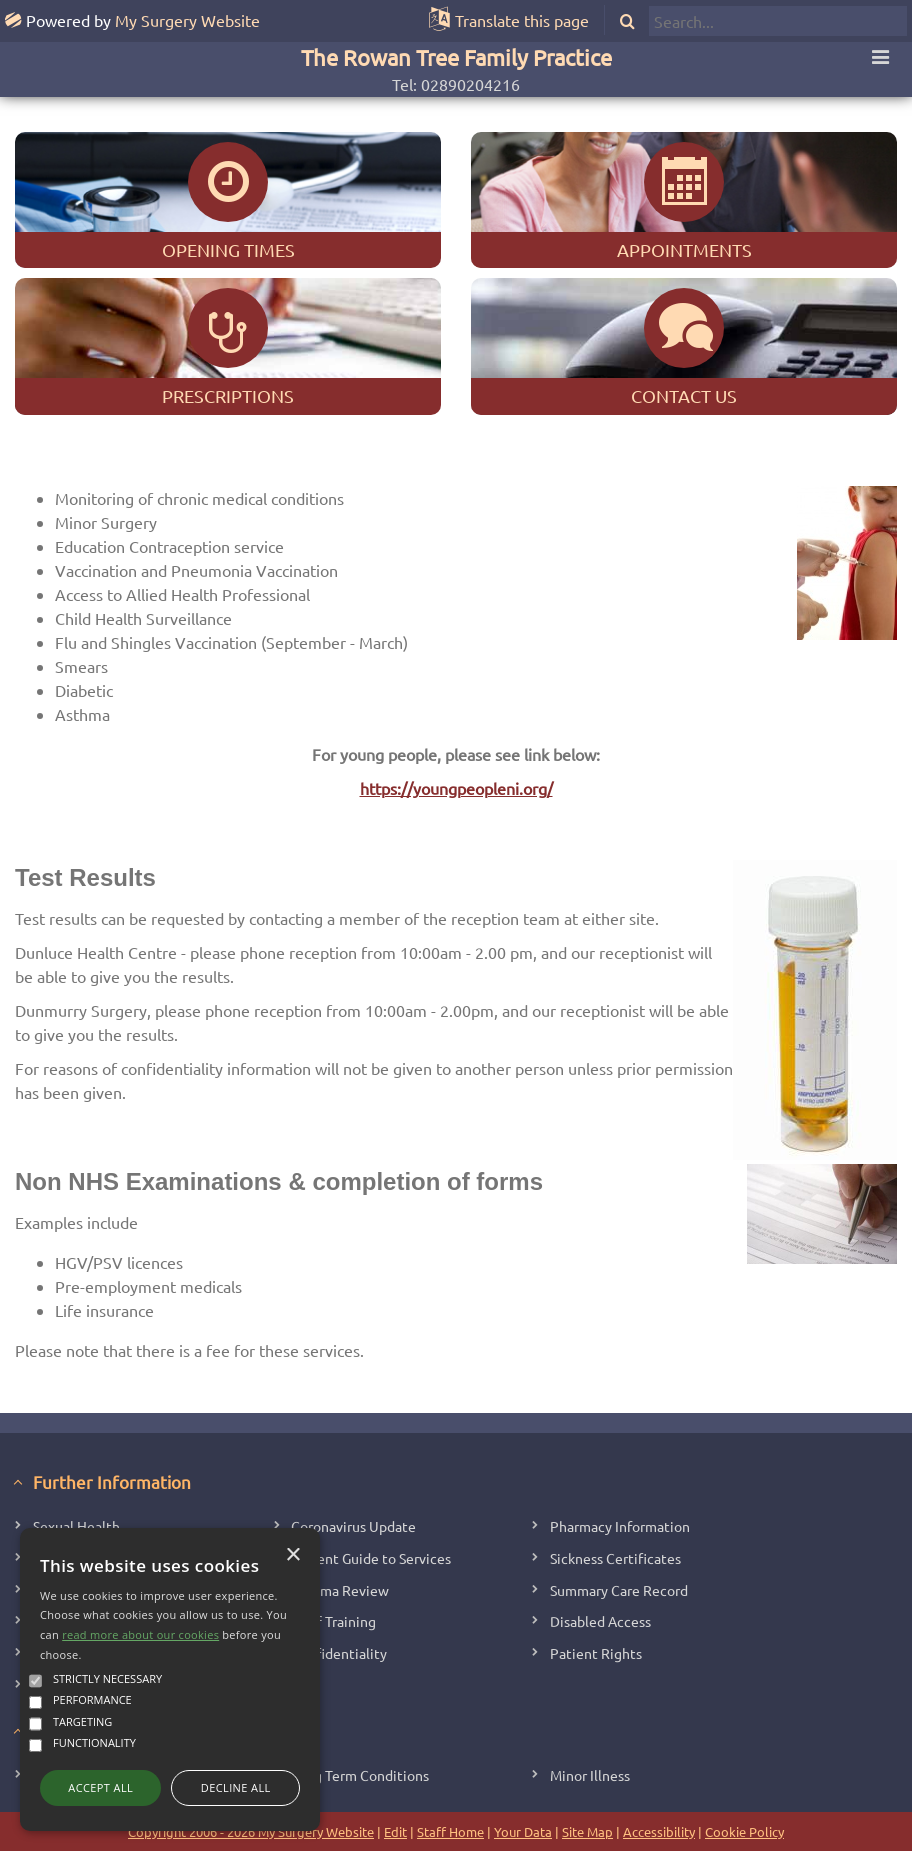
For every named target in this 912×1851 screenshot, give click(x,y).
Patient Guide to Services (371, 1558)
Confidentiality (339, 1653)
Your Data (523, 1831)
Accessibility (659, 1831)
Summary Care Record (619, 1590)
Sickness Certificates (615, 1558)
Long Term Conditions (360, 1775)
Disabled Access (600, 1621)
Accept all (100, 1787)
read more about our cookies (140, 1634)
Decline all (236, 1787)
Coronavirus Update (353, 1526)
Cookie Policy (744, 1831)
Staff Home (450, 1831)
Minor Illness (590, 1775)
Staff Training (333, 1621)
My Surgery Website (187, 20)
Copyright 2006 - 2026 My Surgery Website (251, 1831)
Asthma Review (340, 1590)
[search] (778, 21)
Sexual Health (76, 1526)
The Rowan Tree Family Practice (456, 57)
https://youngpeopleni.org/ (456, 788)
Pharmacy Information (620, 1526)
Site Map (587, 1831)
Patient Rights (596, 1653)
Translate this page (522, 20)
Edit (395, 1831)
